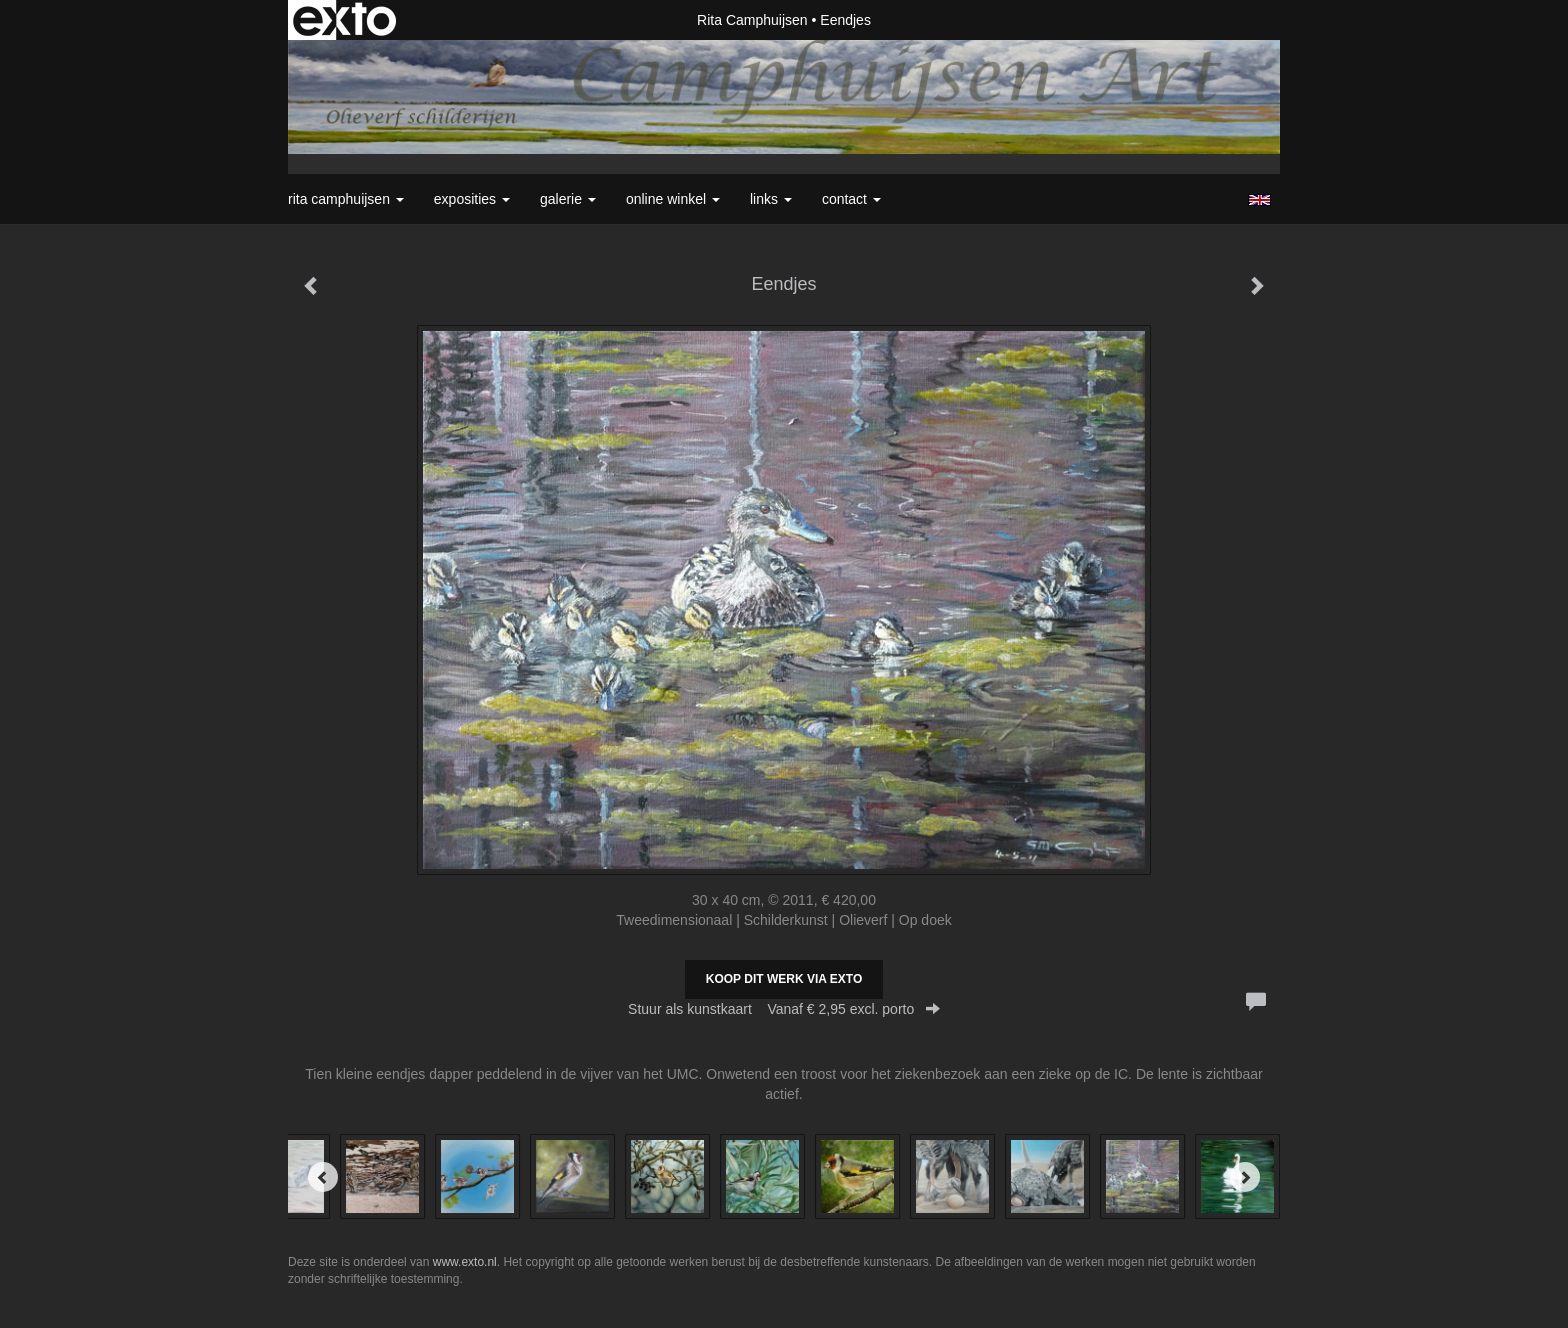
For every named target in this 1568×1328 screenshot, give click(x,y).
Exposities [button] (472, 199)
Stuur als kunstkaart (784, 1009)
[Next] (1245, 1177)
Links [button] (771, 199)
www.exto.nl (465, 1262)
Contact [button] (851, 199)
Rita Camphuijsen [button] (346, 199)
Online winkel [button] (673, 199)
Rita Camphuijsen (752, 20)
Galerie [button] (568, 199)
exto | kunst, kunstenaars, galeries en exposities (344, 20)
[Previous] (323, 1177)
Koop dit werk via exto (784, 979)
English (1259, 200)
